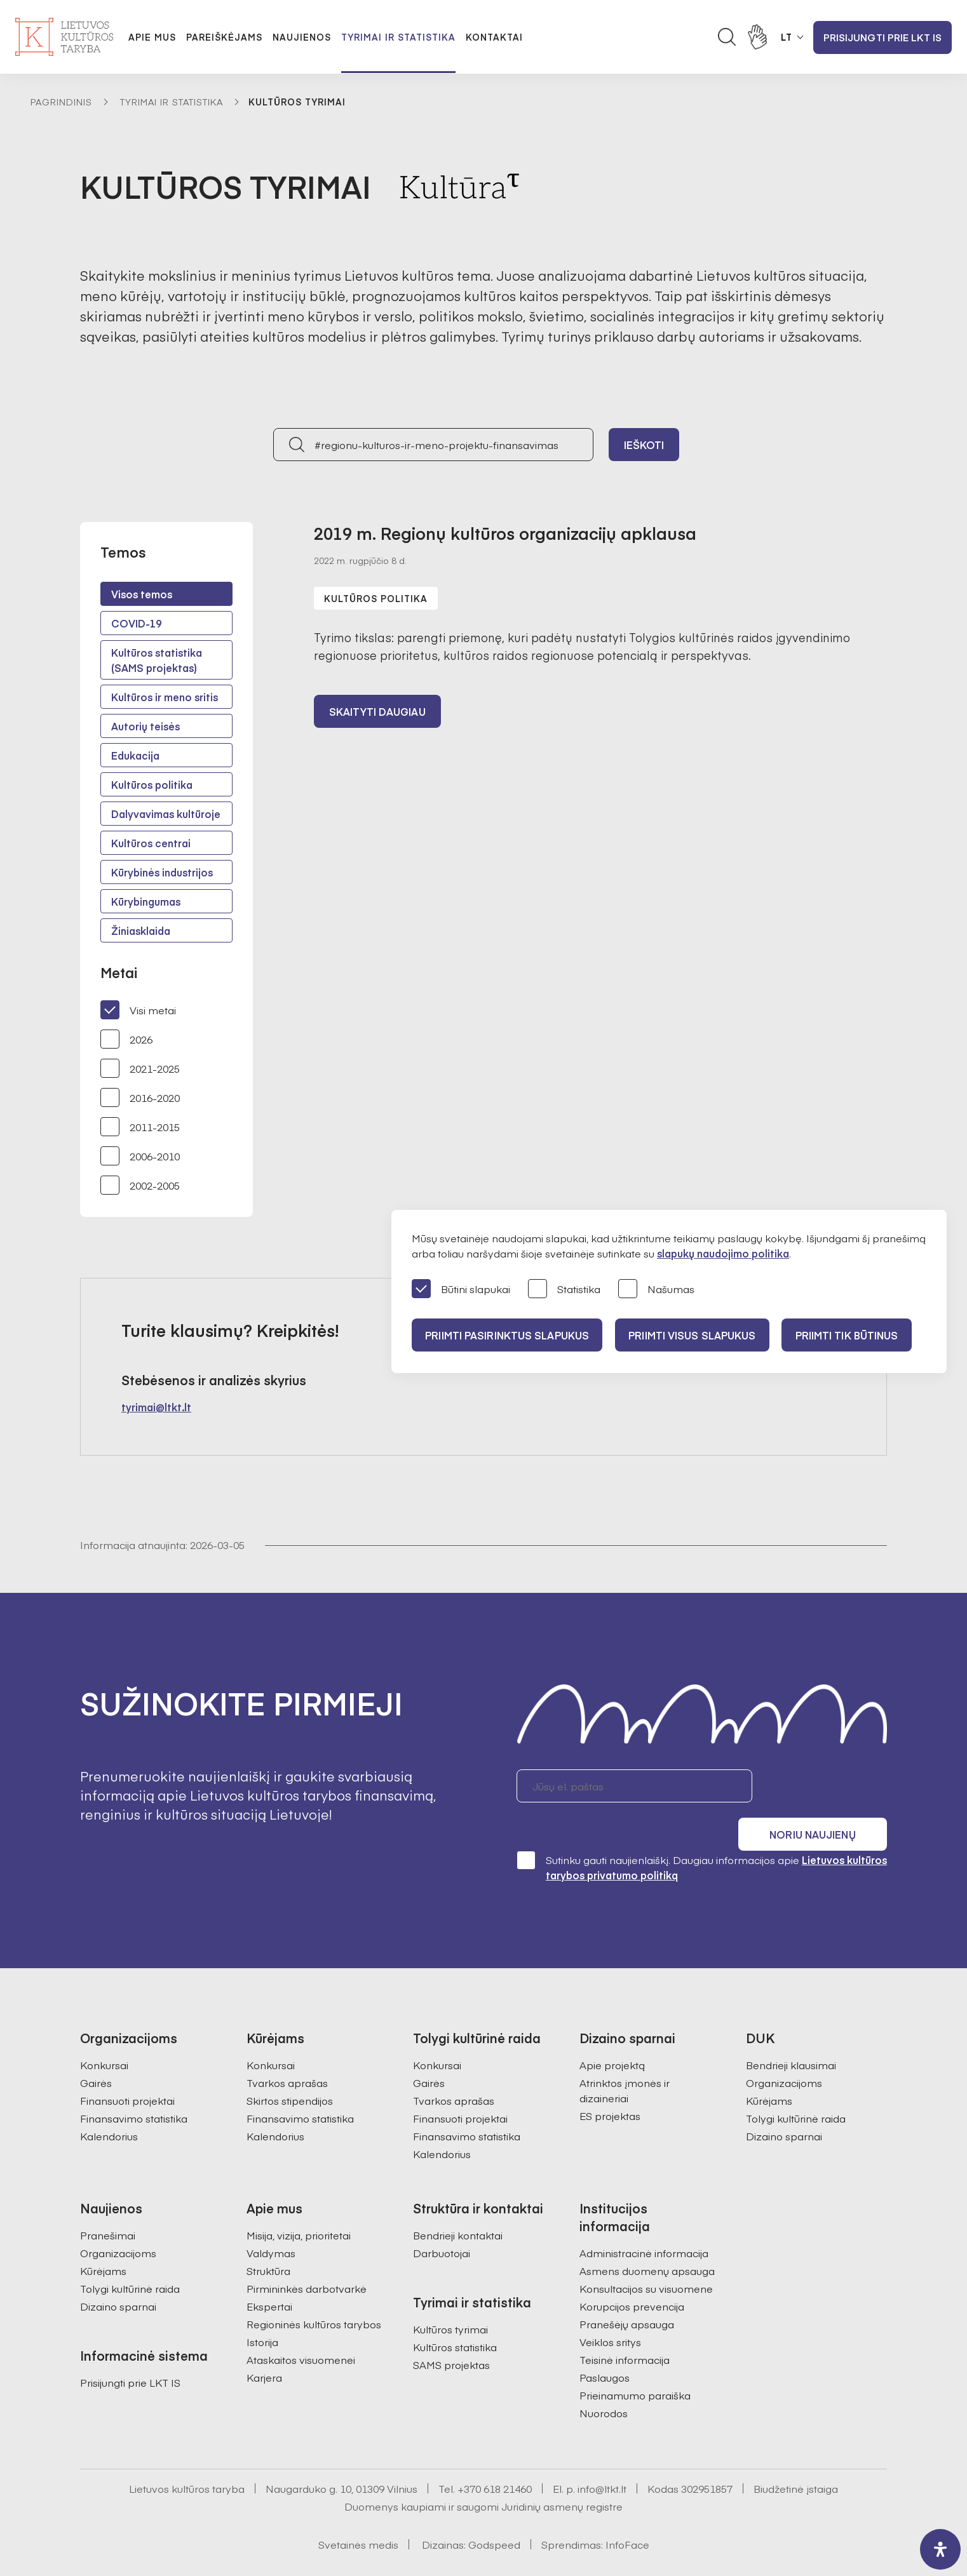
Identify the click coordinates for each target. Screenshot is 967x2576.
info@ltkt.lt (602, 2454)
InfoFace (627, 2510)
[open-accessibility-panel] (940, 2549)
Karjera (264, 2343)
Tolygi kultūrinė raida (796, 2084)
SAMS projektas (451, 2330)
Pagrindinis (61, 101)
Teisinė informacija (624, 2325)
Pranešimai (107, 2201)
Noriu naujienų (826, 1786)
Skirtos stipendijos (290, 2066)
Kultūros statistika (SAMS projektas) (156, 659)
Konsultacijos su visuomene (646, 2254)
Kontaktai (494, 36)
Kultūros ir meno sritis (164, 697)
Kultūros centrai (151, 843)
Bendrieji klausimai (791, 2030)
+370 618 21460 (494, 2454)
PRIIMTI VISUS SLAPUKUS (698, 1335)
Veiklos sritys (610, 2307)
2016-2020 (140, 1097)
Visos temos (141, 594)
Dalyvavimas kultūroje (165, 814)
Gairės (96, 2048)
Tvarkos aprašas (287, 2048)
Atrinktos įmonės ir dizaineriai (624, 2055)
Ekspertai (269, 2272)
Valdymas (271, 2218)
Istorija (262, 2307)
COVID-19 (136, 623)
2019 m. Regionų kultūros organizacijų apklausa (505, 533)
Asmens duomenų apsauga (647, 2236)
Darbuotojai (441, 2218)
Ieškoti (644, 445)
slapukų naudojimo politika (723, 1253)
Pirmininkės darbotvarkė (307, 2254)
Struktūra (268, 2236)
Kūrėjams (769, 2066)
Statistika (564, 1289)
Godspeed (494, 2510)
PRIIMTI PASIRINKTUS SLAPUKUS (509, 1335)
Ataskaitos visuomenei (301, 2325)
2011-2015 (140, 1126)
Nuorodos (603, 2378)
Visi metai (138, 1009)
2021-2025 (140, 1068)
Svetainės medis (358, 2510)
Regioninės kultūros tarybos (314, 2290)
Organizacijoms (784, 2048)
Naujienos (302, 36)
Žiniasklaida (140, 930)
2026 (126, 1039)
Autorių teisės (145, 726)
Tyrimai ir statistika (398, 36)
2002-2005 (140, 1185)
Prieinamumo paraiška (635, 2361)
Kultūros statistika (455, 2312)
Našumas (656, 1289)
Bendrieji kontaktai (458, 2201)
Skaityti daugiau (377, 713)
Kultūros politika (152, 784)
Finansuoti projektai (127, 2066)
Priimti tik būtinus (858, 1335)
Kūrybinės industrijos (162, 872)
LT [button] (786, 36)
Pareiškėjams (224, 36)
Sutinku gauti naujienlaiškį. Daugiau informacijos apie (702, 1833)
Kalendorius (109, 2102)
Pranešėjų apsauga (626, 2290)
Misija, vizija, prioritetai (299, 2201)
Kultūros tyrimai (450, 2295)
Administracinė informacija (643, 2218)
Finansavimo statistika (133, 2084)
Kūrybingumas (145, 901)
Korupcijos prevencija (631, 2272)
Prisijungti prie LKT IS (882, 37)
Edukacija (135, 755)
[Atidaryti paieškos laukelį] (727, 36)
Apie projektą (612, 2030)
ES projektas (609, 2081)
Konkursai (104, 2030)
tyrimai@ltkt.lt (156, 1407)
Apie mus (152, 36)
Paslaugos (604, 2343)
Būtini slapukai (461, 1289)
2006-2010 (140, 1156)
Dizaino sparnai (784, 2102)
